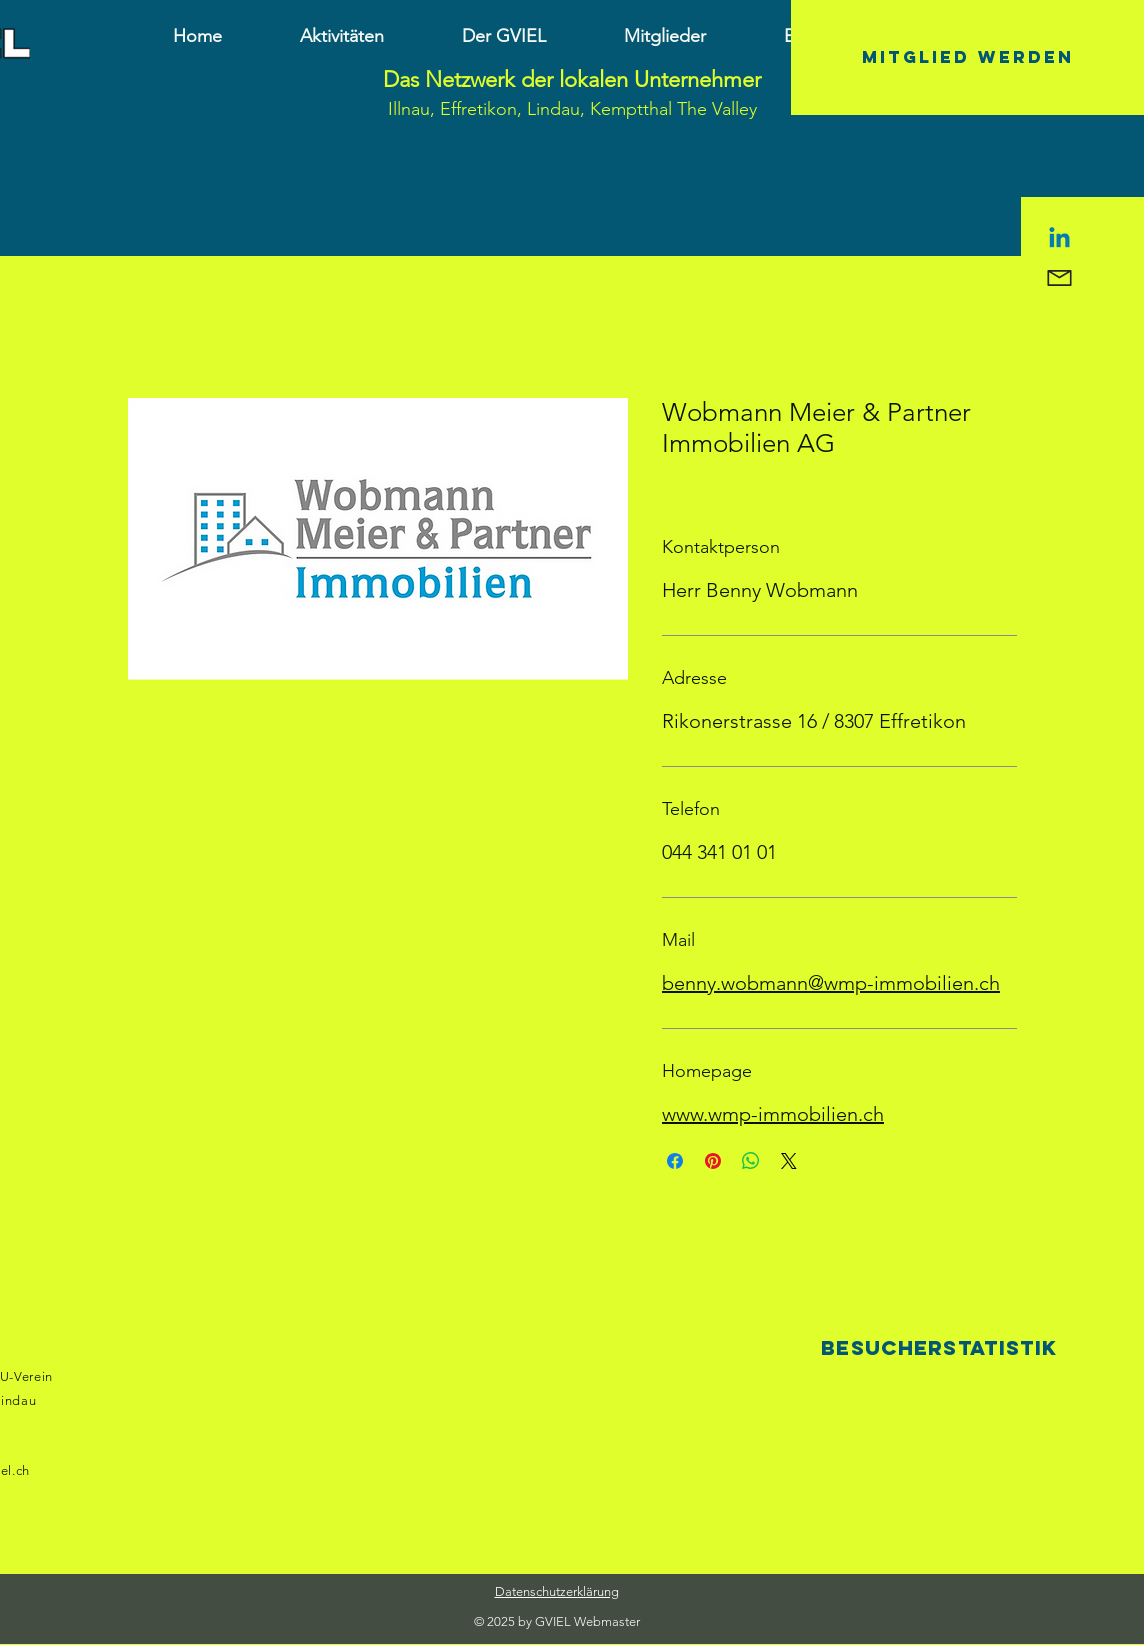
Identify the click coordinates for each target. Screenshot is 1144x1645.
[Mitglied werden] (967, 57)
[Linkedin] (1059, 239)
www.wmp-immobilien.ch (773, 1114)
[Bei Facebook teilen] (675, 1161)
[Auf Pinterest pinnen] (713, 1161)
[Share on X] (789, 1161)
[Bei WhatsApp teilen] (751, 1161)
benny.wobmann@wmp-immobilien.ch (831, 983)
